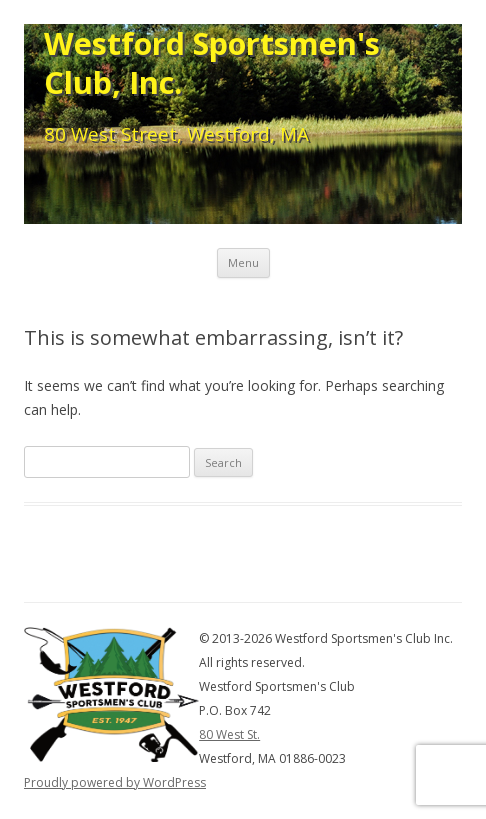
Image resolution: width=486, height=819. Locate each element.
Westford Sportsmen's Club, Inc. (212, 63)
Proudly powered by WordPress (115, 782)
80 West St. (229, 734)
